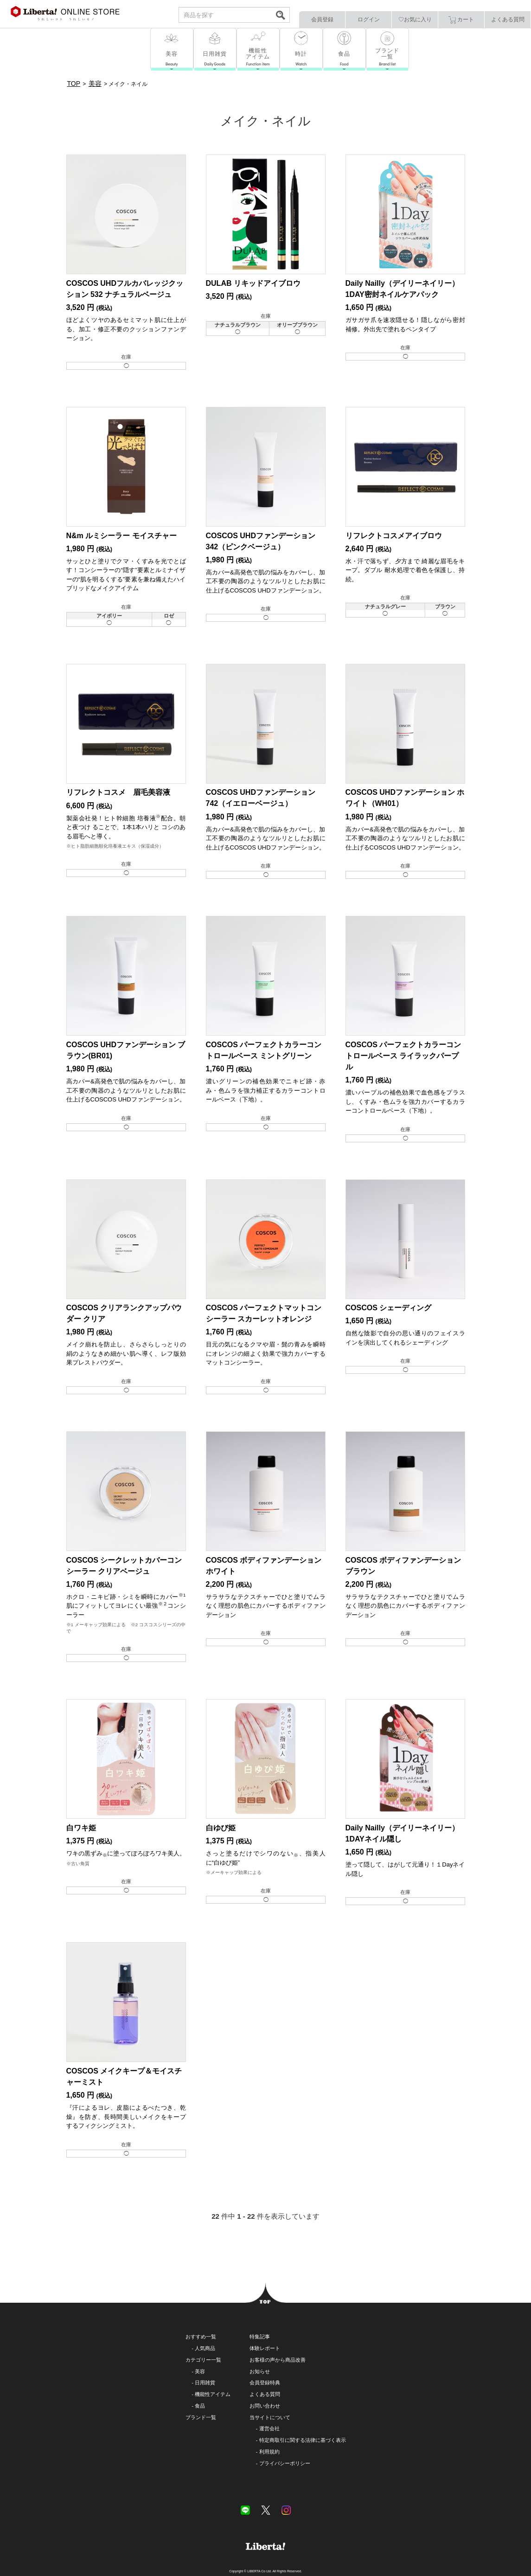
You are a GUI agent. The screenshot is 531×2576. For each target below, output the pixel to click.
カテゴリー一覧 (203, 2360)
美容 (200, 2371)
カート (461, 20)
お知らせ (260, 2371)
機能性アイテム (212, 2394)
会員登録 (322, 19)
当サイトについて (270, 2417)
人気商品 (205, 2348)
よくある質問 (508, 19)
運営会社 (269, 2428)
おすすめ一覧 (201, 2336)
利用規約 (269, 2451)
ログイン (369, 19)
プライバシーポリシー (284, 2463)
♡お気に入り (415, 19)
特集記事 (260, 2336)
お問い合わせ (265, 2406)
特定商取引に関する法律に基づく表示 (302, 2440)
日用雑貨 (205, 2382)
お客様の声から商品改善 (278, 2360)
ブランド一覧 (201, 2417)
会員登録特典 (265, 2382)
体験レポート (265, 2348)
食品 (200, 2406)
